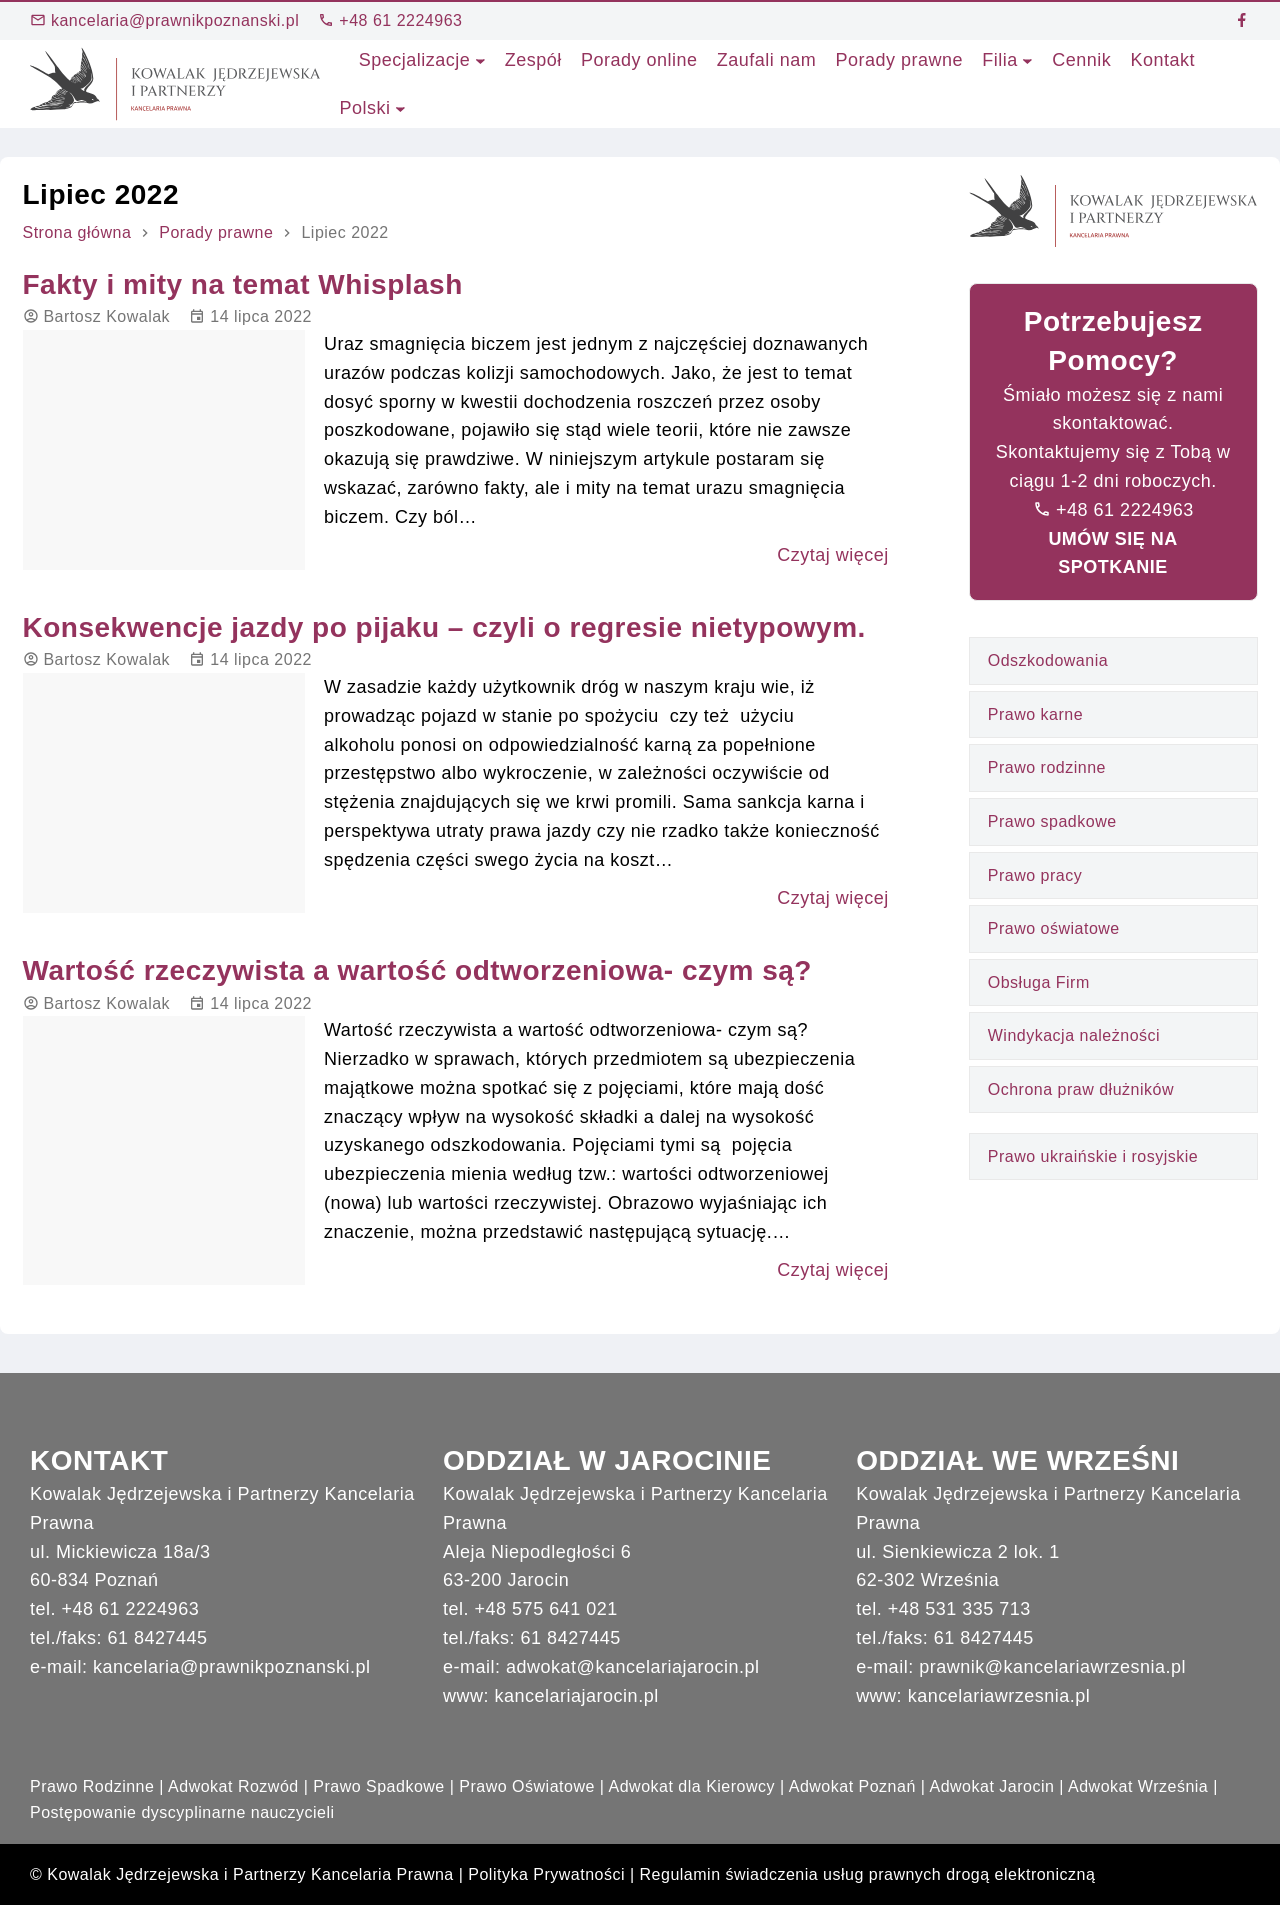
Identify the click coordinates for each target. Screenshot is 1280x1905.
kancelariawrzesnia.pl (999, 1696)
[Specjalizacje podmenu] (480, 60)
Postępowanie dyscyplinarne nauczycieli (182, 1812)
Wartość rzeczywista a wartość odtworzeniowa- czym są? (417, 970)
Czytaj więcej (833, 555)
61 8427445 (158, 1638)
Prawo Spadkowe (379, 1786)
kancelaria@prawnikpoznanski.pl (164, 20)
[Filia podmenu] (1027, 60)
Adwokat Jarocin (991, 1786)
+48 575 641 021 (546, 1609)
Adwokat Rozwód (233, 1786)
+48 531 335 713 (959, 1609)
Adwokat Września (1138, 1786)
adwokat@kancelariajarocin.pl (632, 1667)
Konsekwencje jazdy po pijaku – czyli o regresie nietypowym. (444, 627)
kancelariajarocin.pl (577, 1696)
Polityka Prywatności (546, 1874)
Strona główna (77, 232)
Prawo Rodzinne (92, 1786)
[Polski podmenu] (400, 108)
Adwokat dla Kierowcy (692, 1786)
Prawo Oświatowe (527, 1786)
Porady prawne (216, 232)
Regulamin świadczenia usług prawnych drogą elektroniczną (868, 1874)
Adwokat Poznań (852, 1786)
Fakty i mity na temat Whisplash (243, 284)
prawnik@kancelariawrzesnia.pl (1052, 1667)
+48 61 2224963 (390, 20)
